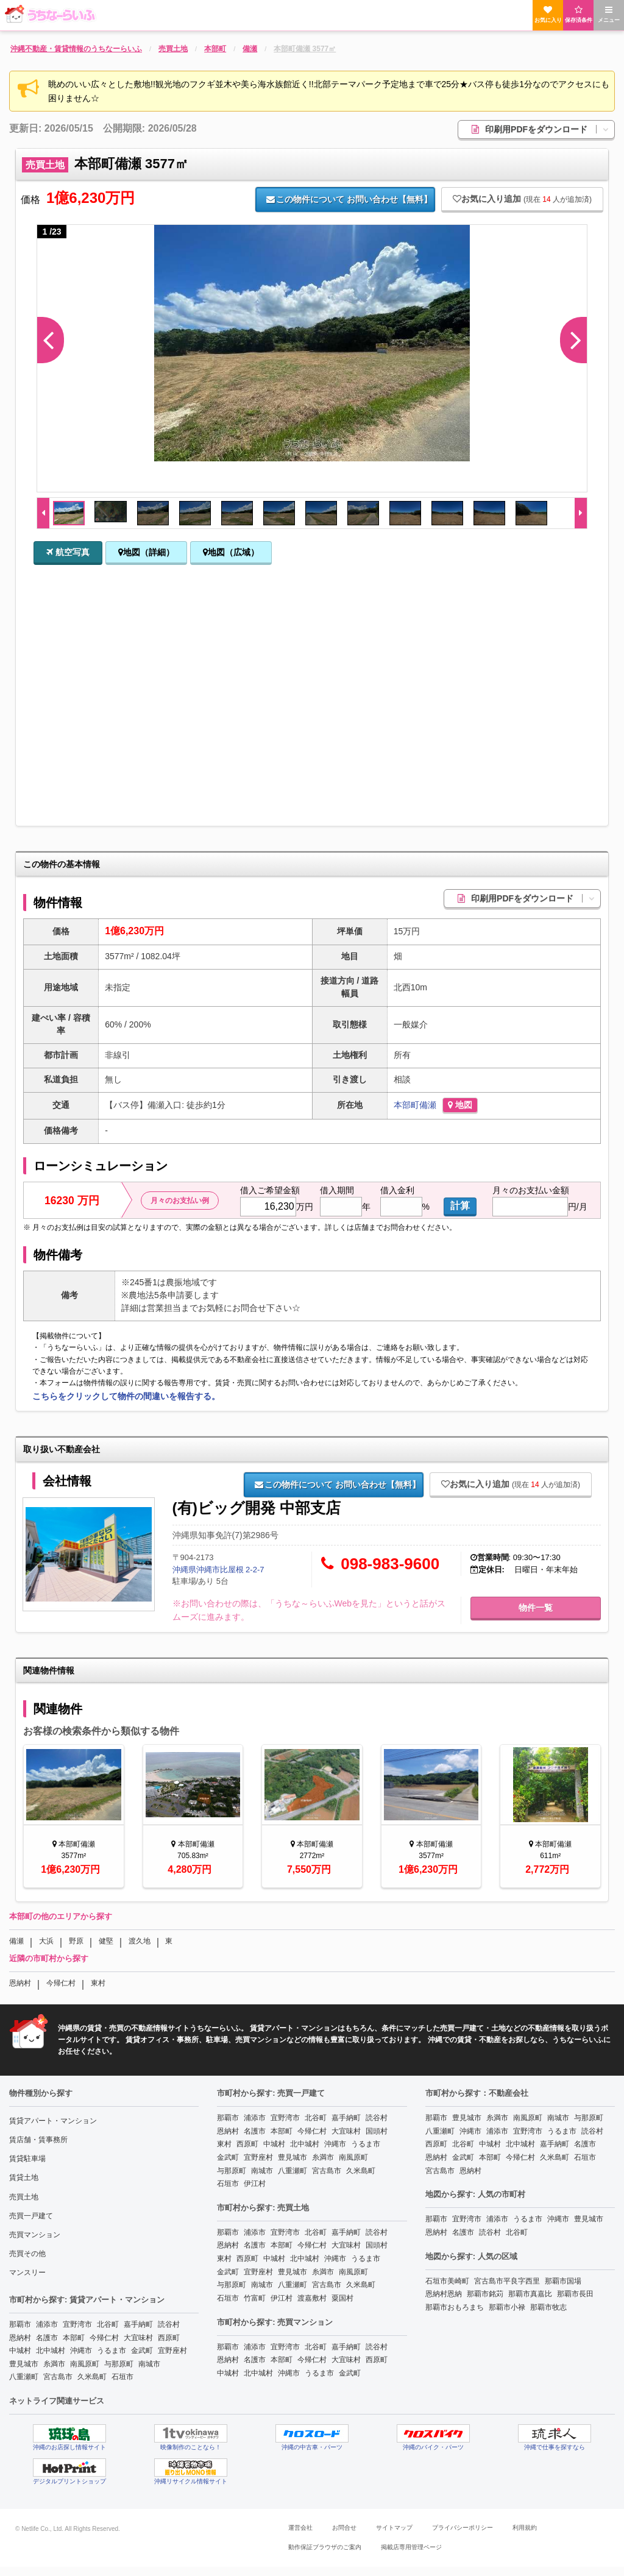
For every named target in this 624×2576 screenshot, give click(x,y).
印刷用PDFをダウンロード (543, 129)
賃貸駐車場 (27, 2158)
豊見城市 (23, 2364)
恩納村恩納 (443, 2294)
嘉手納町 (138, 2324)
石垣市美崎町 (447, 2281)
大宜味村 (138, 2337)
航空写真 (68, 552)
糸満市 (54, 2364)
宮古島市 (58, 2376)
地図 (460, 1105)
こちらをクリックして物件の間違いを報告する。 (126, 1396)
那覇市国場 (563, 2281)
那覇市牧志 (548, 2307)
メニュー (609, 14)
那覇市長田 (575, 2294)
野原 (76, 1941)
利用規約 (524, 2527)
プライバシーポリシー (462, 2527)
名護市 (47, 2337)
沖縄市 (81, 2350)
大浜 (46, 1941)
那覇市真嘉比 (530, 2294)
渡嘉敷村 (312, 2298)
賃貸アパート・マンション (53, 2121)
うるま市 (111, 2350)
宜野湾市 (77, 2324)
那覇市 (20, 2324)
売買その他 (27, 2253)
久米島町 (92, 2376)
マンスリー (27, 2272)
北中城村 (50, 2350)
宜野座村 (172, 2350)
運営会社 (300, 2527)
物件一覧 (536, 1608)
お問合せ (344, 2527)
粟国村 (342, 2298)
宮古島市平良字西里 (507, 2281)
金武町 (142, 2350)
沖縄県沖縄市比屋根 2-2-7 (218, 1569)
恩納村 (20, 1983)
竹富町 (255, 2298)
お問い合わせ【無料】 (348, 199)
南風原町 (84, 2364)
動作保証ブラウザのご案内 (324, 2547)
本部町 (406, 1105)
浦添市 (47, 2324)
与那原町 (118, 2364)
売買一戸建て (31, 2216)
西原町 (169, 2337)
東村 (98, 1983)
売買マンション (34, 2234)
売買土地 (23, 2197)
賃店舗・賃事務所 (38, 2139)
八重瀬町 (23, 2376)
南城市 (149, 2364)
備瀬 (427, 1105)
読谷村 (169, 2324)
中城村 (20, 2350)
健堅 (106, 1941)
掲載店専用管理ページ (411, 2547)
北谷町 (108, 2324)
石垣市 (122, 2376)
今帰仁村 (61, 1983)
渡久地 (140, 1941)
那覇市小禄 (507, 2307)
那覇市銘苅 (485, 2294)
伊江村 (255, 2183)
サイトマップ (394, 2527)
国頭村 (377, 2131)
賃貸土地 (23, 2177)
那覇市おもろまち (454, 2307)
